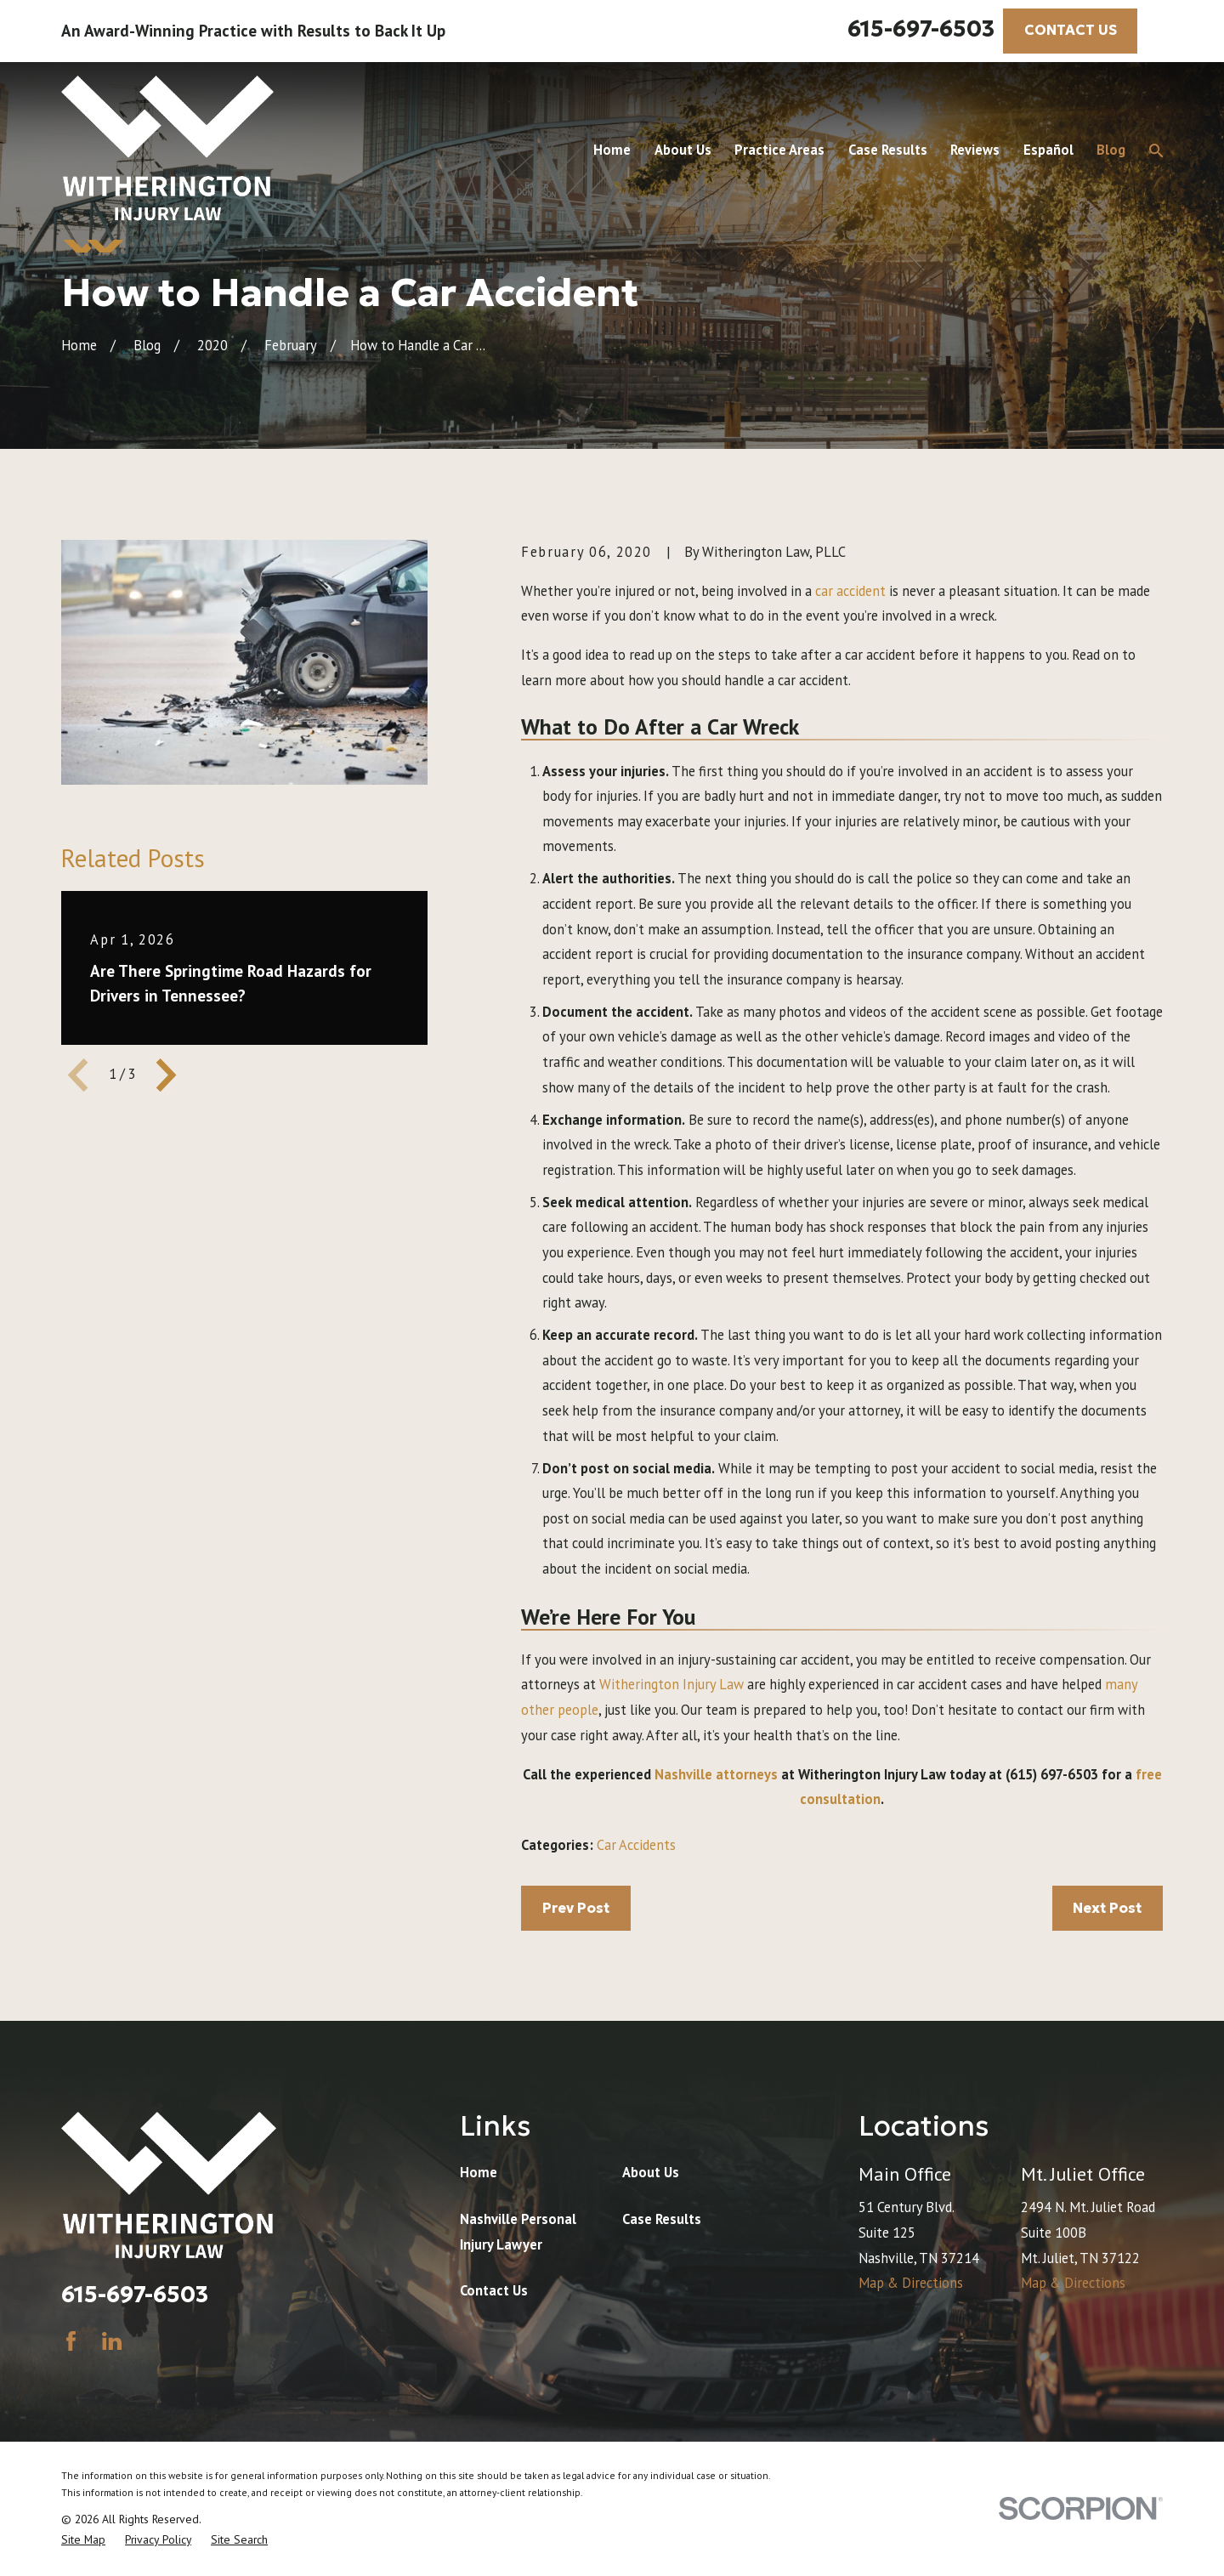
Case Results (661, 2219)
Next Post (1107, 1908)
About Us (650, 2172)
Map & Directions (910, 2282)
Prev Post (575, 1908)
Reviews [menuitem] (975, 149)
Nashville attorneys (716, 1774)
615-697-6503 (920, 28)
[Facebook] (71, 2341)
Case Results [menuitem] (887, 149)
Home (478, 2172)
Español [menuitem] (1048, 149)
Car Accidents (636, 1845)
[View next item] (166, 1075)
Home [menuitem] (612, 149)
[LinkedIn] (112, 2341)
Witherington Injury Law (671, 1684)
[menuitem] (83, 2539)
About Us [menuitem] (682, 149)
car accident (850, 591)
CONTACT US (1070, 30)
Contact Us (494, 2290)
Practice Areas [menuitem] (779, 149)
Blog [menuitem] (1110, 149)
